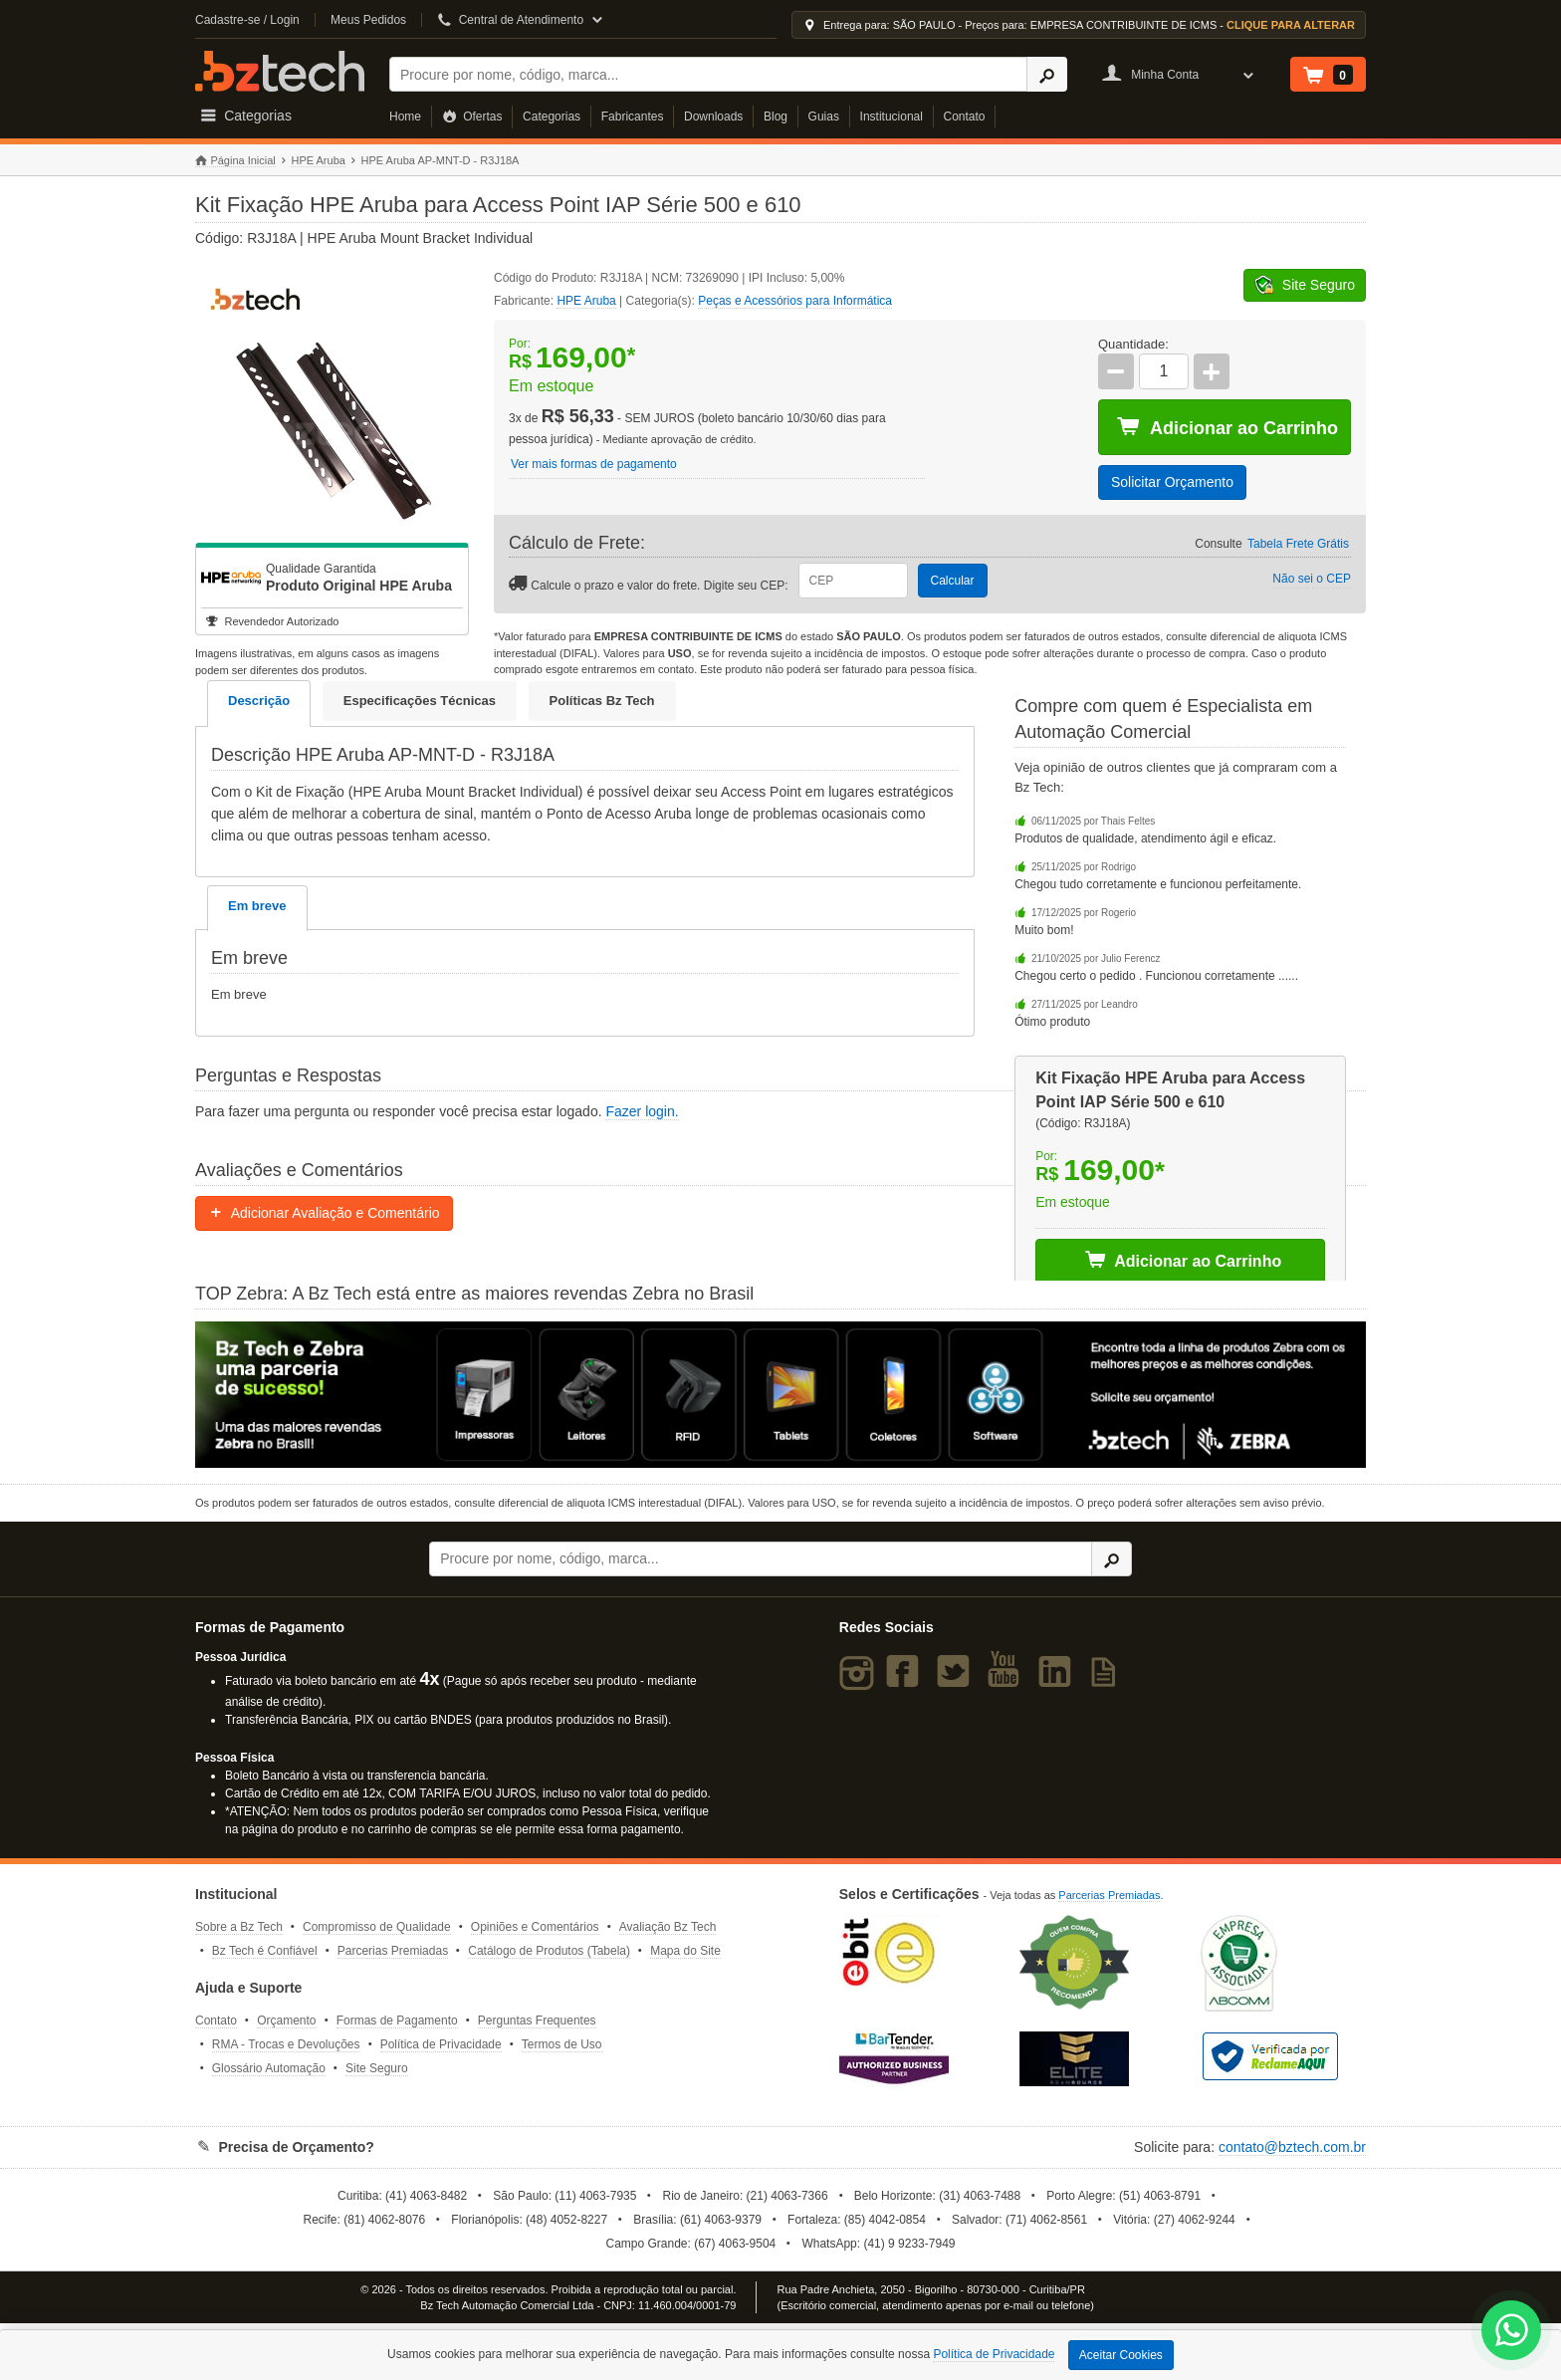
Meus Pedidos (368, 20)
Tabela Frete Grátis (1298, 544)
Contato (965, 116)
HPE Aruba (317, 160)
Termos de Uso (562, 2044)
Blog (775, 116)
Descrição (259, 700)
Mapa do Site (685, 1951)
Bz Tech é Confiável (265, 1951)
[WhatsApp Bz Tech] (1511, 2332)
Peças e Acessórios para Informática (795, 301)
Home (405, 116)
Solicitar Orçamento (1172, 482)
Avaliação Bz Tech (668, 1927)
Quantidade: (1133, 344)
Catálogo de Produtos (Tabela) (549, 1951)
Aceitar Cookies (1121, 2355)
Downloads (713, 116)
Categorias (551, 116)
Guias (823, 116)
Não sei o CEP (1311, 579)
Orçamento (286, 2020)
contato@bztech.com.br (1292, 2147)
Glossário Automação (269, 2068)
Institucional (891, 116)
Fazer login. (641, 1111)
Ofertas (472, 116)
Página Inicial (235, 160)
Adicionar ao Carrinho (1227, 427)
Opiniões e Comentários (535, 1927)
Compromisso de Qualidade (377, 1927)
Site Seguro (376, 2068)
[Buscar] (708, 74)
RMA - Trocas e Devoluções (286, 2044)
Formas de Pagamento (397, 2020)
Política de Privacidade (441, 2044)
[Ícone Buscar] (1046, 74)
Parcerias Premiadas (392, 1951)
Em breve (257, 905)
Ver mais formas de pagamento (594, 464)
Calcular (953, 581)
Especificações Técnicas (419, 700)
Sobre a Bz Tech (239, 1927)
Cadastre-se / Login (247, 20)
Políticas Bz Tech (602, 700)
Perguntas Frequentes (537, 2020)
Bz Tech (279, 71)
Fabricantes (632, 116)
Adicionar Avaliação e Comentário (324, 1213)
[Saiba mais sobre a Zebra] (780, 1394)
